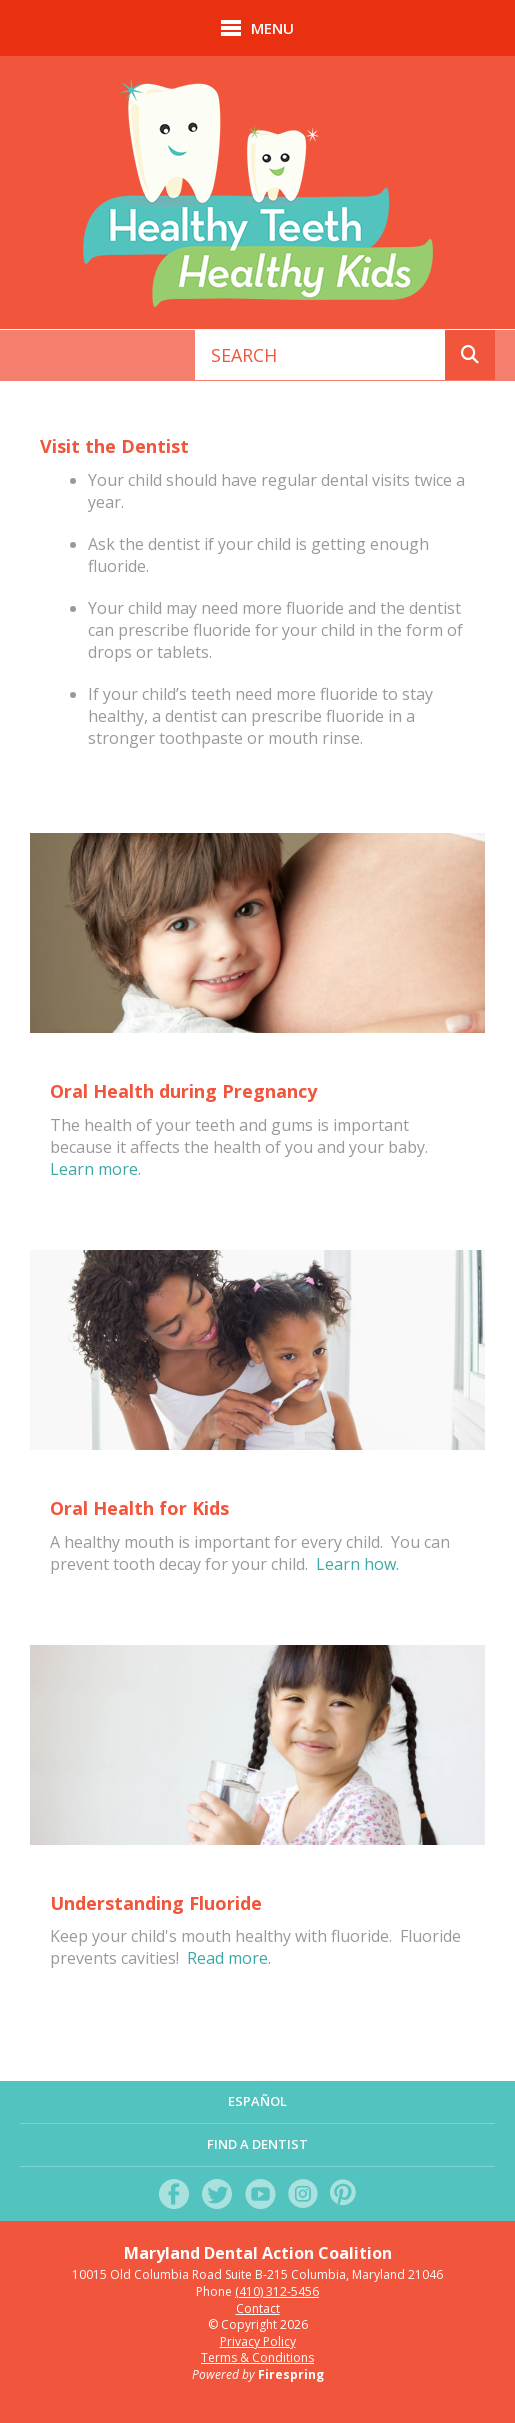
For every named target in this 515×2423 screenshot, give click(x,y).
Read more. (229, 1958)
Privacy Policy (258, 2341)
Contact (258, 2309)
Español (257, 2101)
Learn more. (95, 1169)
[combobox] (320, 355)
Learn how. (357, 1564)
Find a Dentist (257, 2144)
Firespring (291, 2374)
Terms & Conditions (257, 2357)
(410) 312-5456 (277, 2292)
